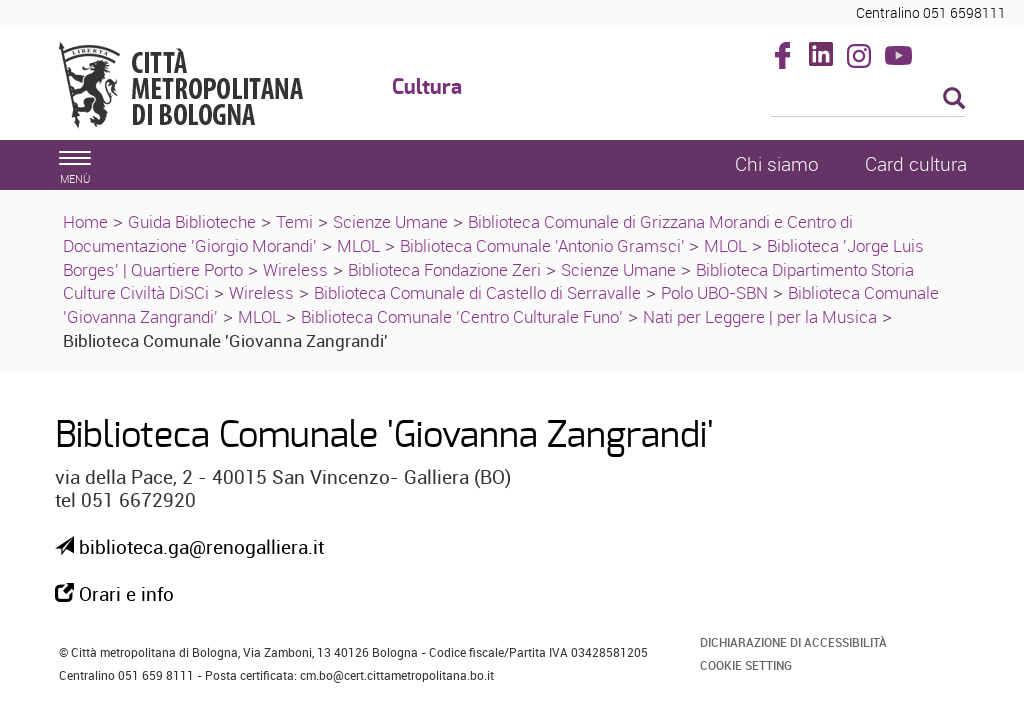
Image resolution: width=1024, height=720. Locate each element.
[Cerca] (868, 100)
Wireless (295, 269)
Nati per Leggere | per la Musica (760, 316)
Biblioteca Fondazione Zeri (444, 269)
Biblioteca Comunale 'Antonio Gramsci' (544, 245)
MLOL (358, 245)
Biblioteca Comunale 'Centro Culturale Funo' (462, 316)
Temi (294, 221)
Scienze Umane (390, 221)
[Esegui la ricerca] (954, 99)
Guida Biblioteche (192, 221)
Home (85, 221)
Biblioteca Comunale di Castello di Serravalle (477, 292)
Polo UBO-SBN (714, 292)
